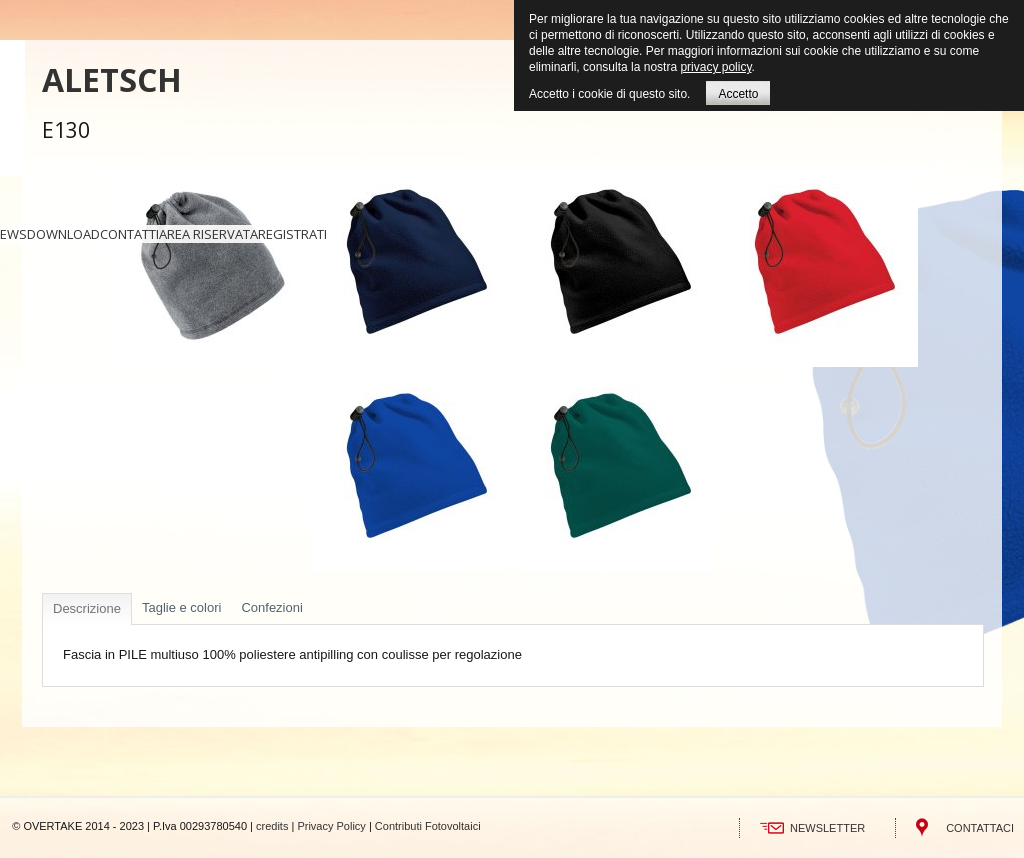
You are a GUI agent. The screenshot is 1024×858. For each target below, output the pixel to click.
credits (272, 826)
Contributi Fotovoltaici (428, 826)
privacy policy (715, 67)
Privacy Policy (331, 826)
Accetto (738, 94)
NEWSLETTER (827, 828)
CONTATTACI (980, 828)
